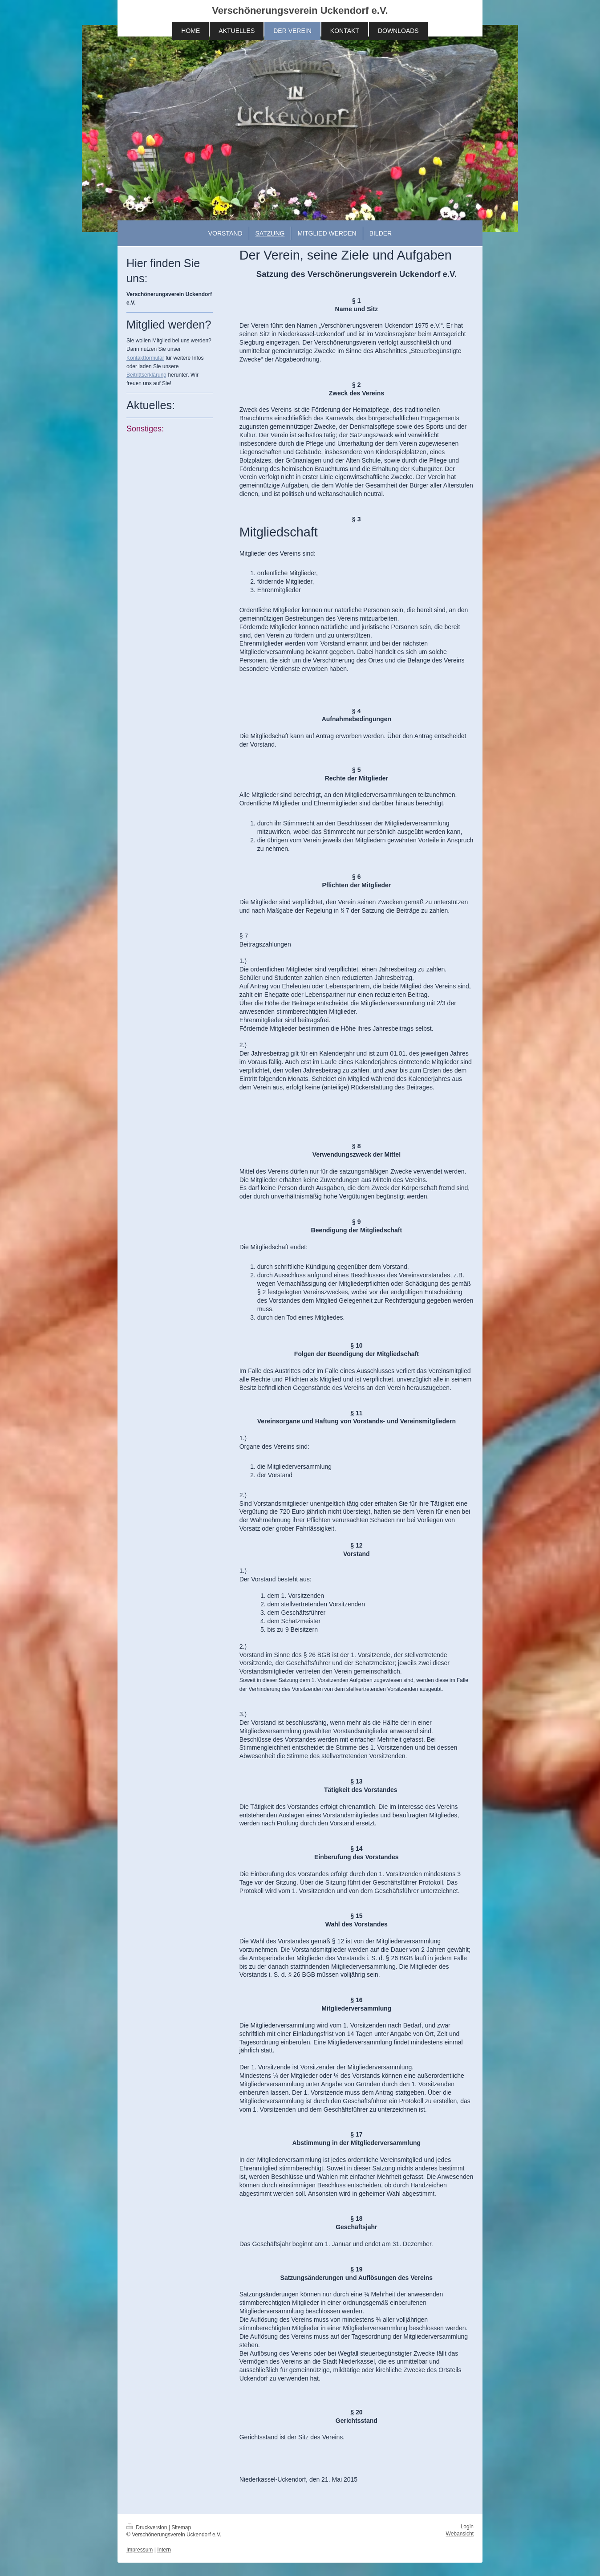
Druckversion (147, 2527)
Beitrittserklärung (146, 375)
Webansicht (460, 2534)
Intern (164, 2550)
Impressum (139, 2550)
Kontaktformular (145, 358)
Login (467, 2526)
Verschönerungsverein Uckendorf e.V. (300, 10)
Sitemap (181, 2527)
